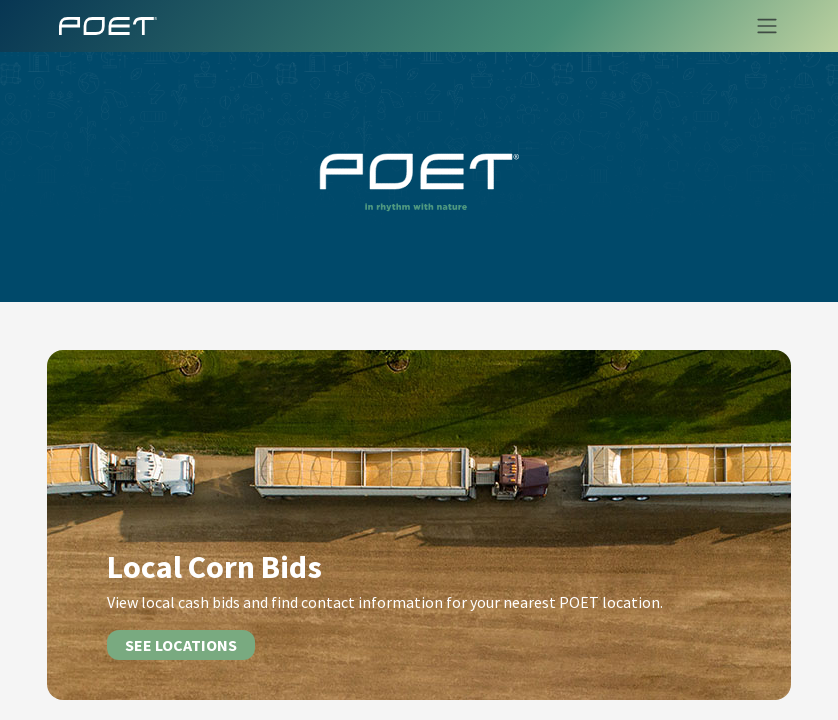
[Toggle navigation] (761, 26)
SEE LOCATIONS (181, 645)
